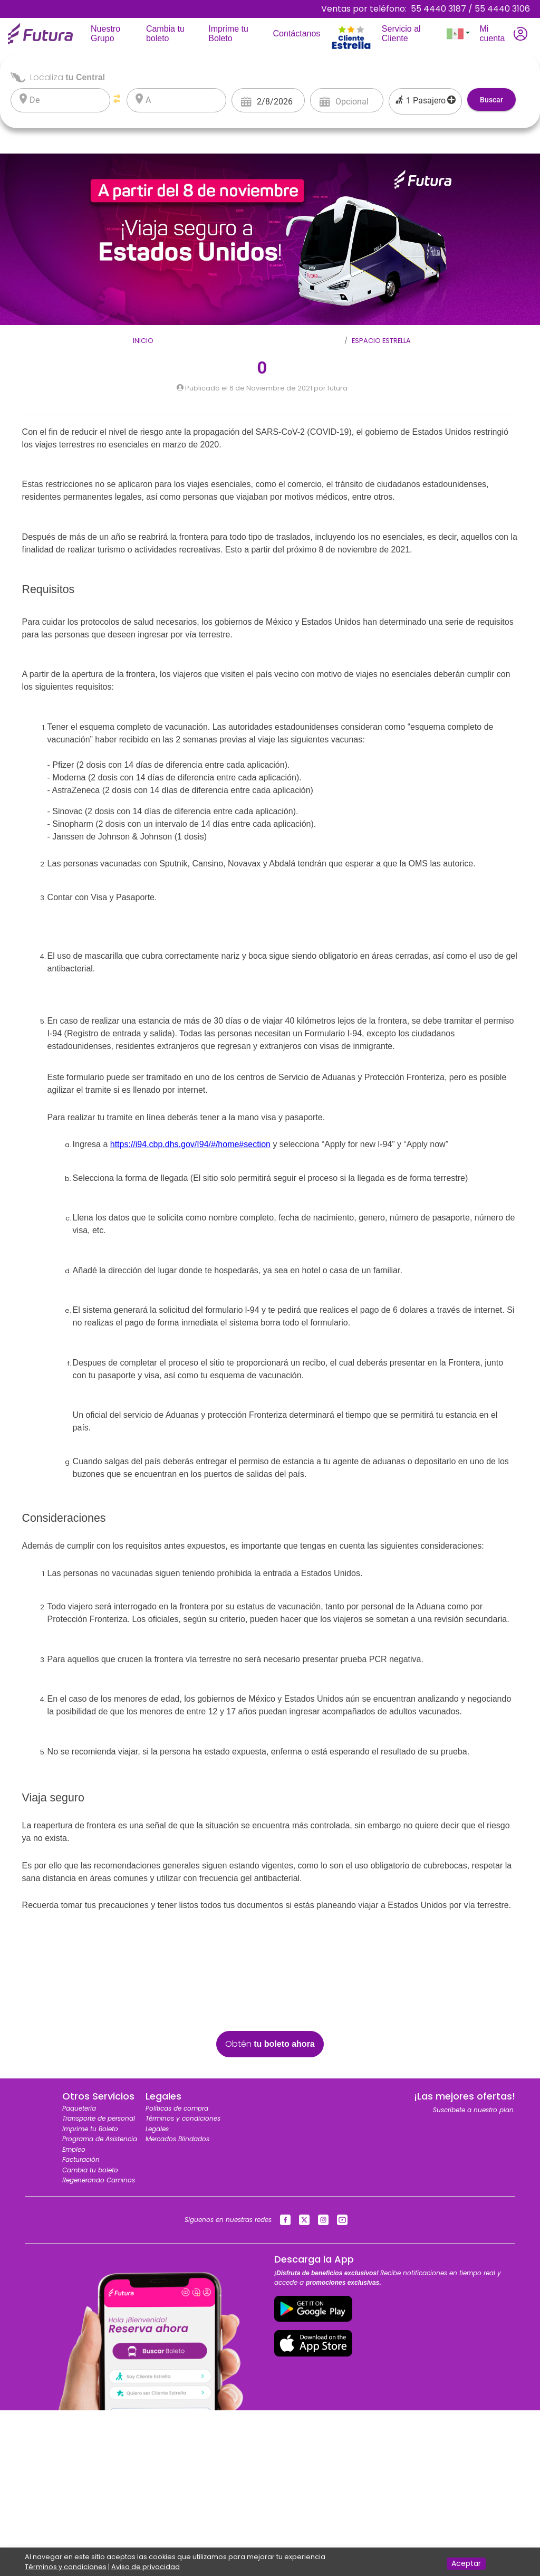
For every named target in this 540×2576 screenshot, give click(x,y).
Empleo (73, 2149)
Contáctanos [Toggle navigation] (299, 33)
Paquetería (79, 2108)
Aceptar (466, 2563)
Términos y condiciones (183, 2118)
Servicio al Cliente (410, 33)
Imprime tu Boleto (90, 2128)
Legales (157, 2128)
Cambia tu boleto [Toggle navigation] (173, 33)
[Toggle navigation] (351, 13)
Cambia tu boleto (90, 2169)
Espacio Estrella (381, 340)
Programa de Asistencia (99, 2138)
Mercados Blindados (177, 2138)
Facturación (81, 2159)
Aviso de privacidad (145, 2566)
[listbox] (67, 100)
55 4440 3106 (502, 9)
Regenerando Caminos (98, 2180)
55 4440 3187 (438, 9)
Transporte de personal (98, 2118)
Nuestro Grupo (116, 33)
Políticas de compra (177, 2108)
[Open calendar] (246, 101)
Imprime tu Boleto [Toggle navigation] (236, 33)
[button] (458, 33)
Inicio (143, 340)
